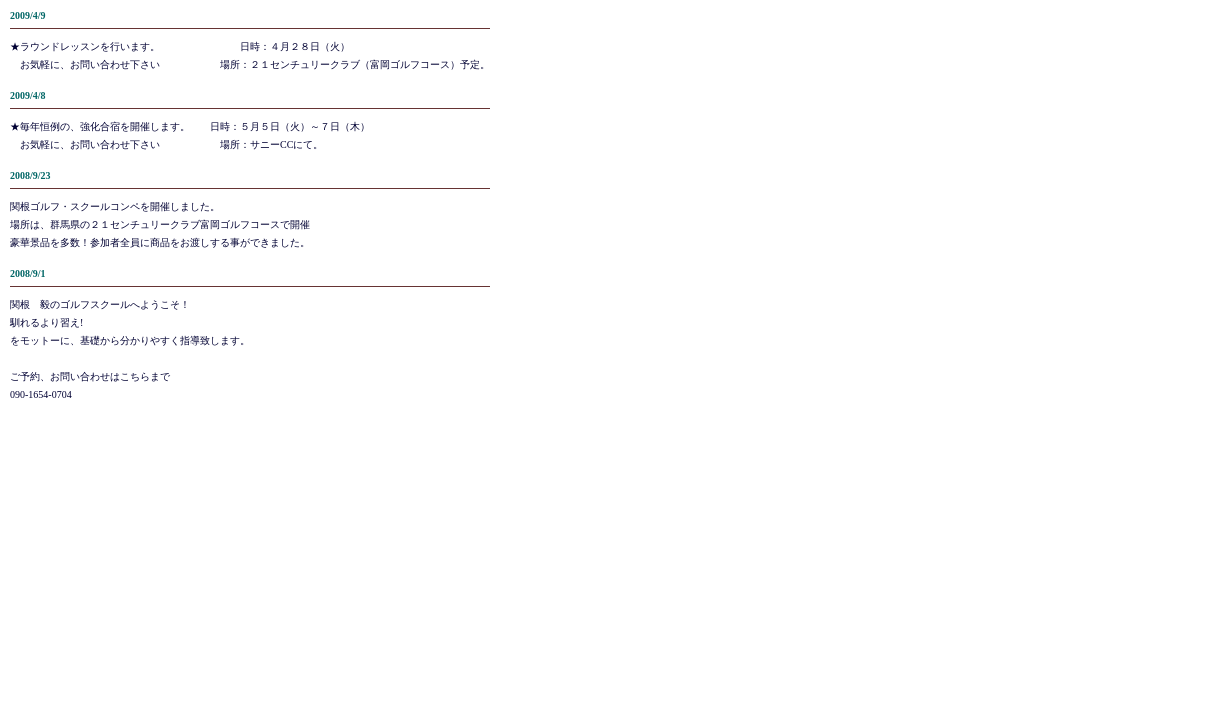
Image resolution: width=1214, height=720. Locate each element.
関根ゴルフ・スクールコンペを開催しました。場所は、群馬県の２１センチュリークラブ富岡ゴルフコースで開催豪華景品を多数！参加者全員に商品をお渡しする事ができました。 (160, 224)
